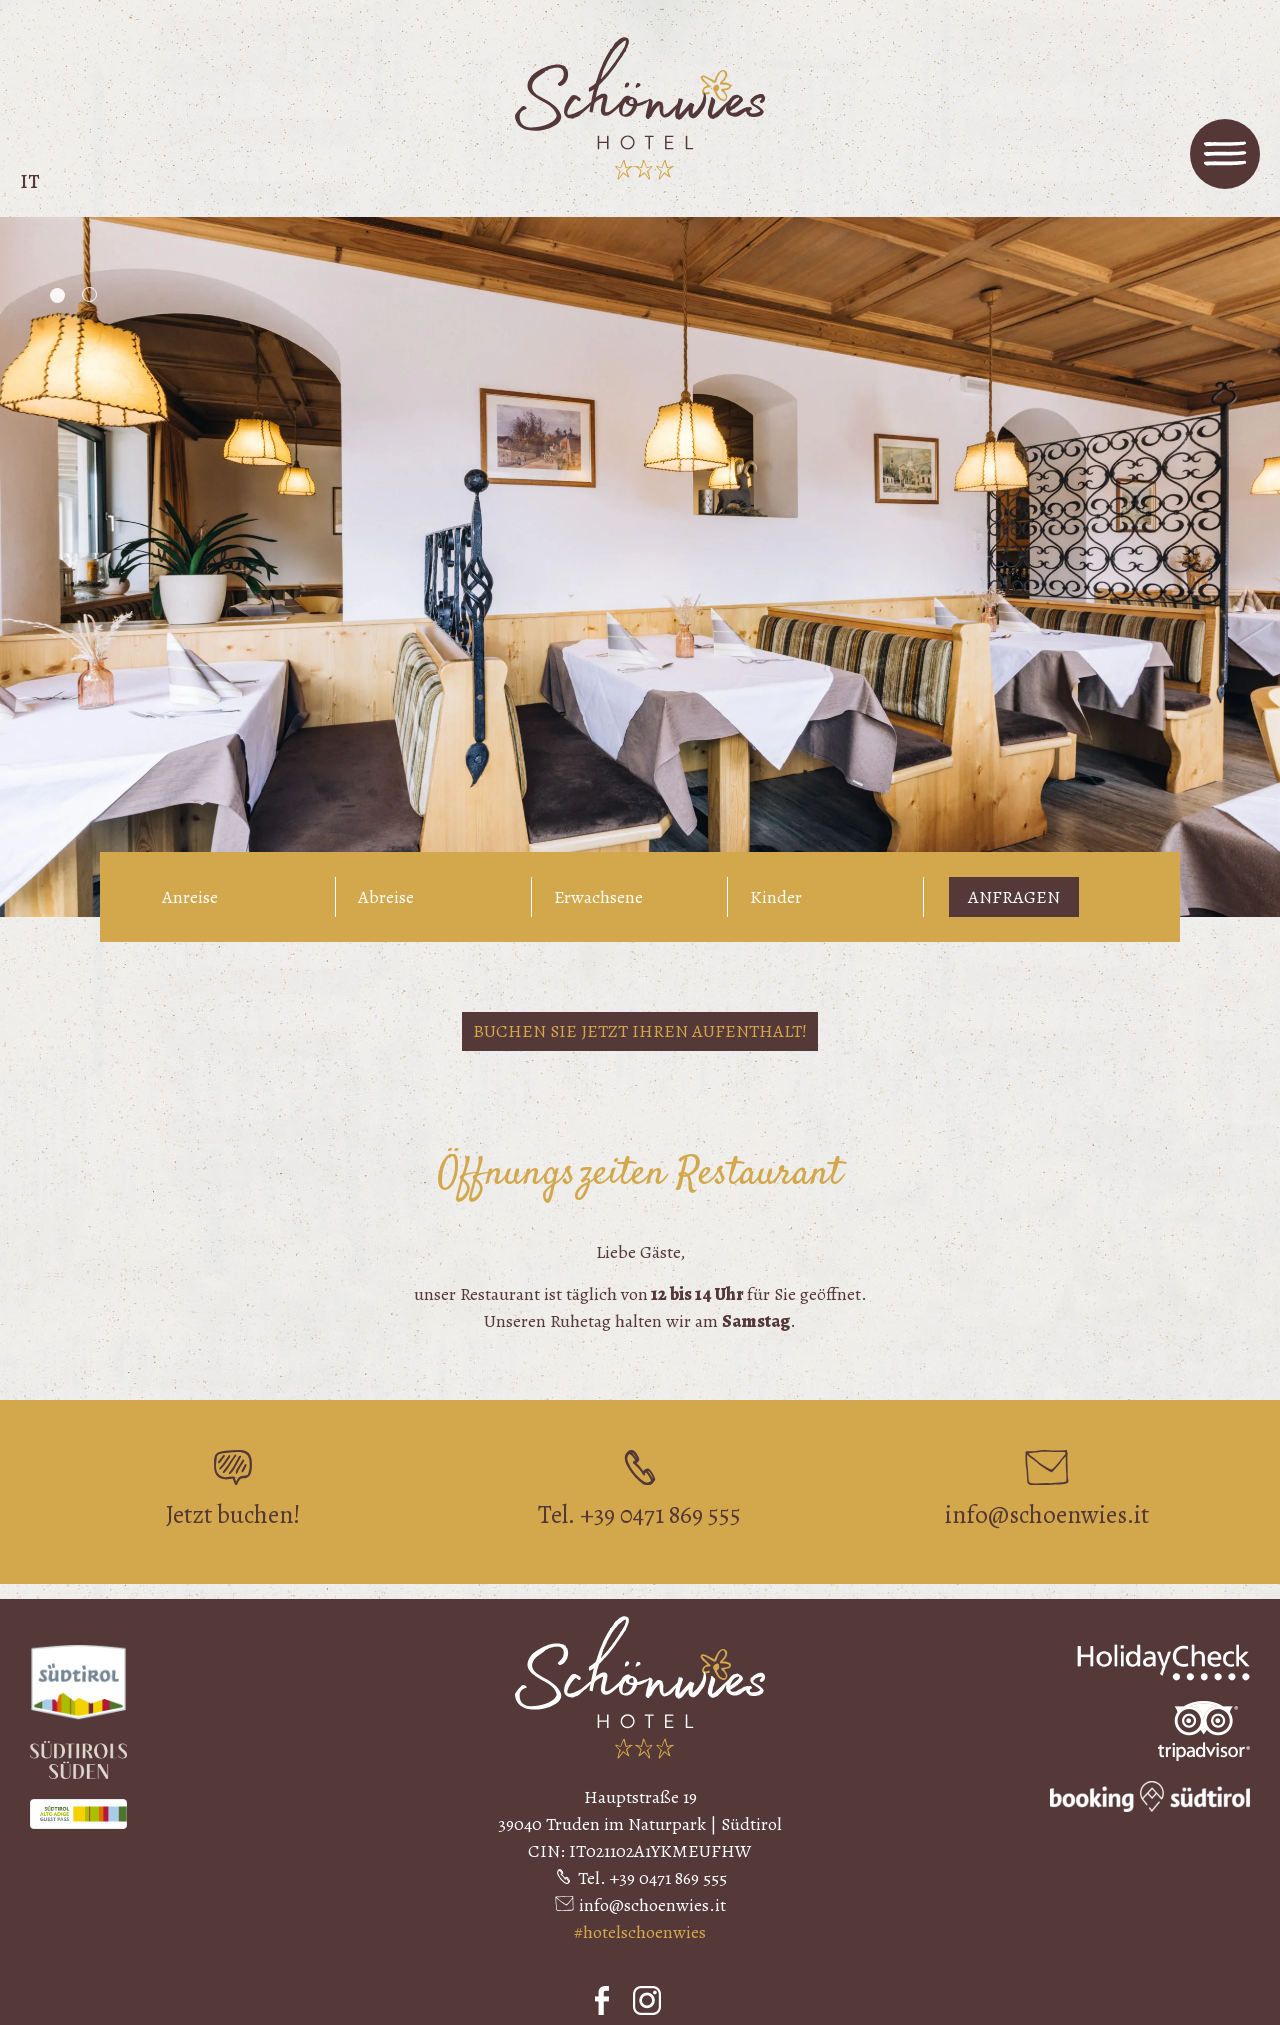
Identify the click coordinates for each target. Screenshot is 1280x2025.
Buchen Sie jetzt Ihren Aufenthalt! (640, 1031)
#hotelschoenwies (640, 1932)
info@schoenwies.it (652, 1905)
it (30, 181)
